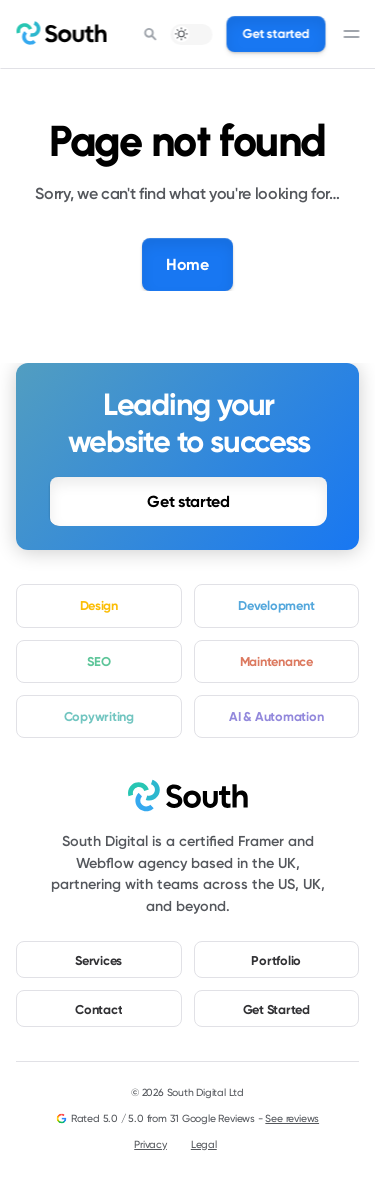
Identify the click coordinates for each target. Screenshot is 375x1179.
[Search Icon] (150, 33)
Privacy (150, 1144)
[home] (61, 34)
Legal (204, 1144)
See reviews (292, 1118)
